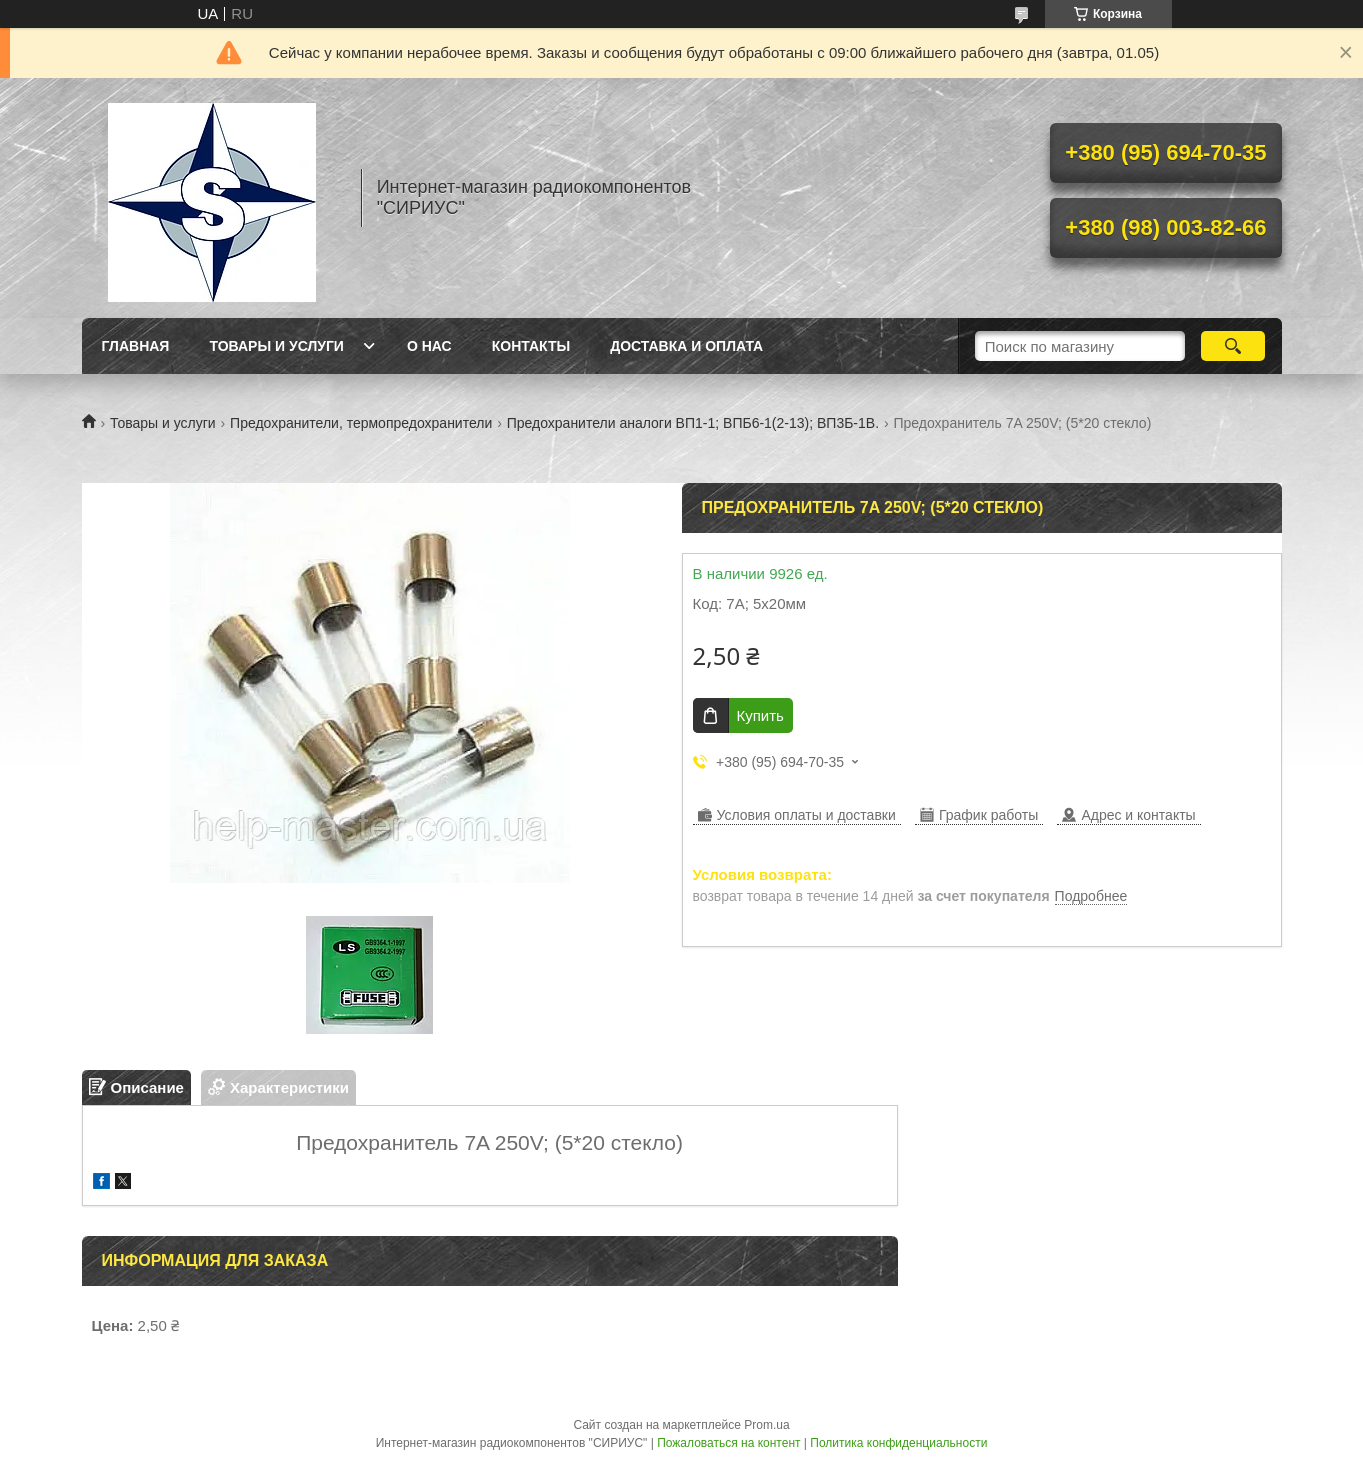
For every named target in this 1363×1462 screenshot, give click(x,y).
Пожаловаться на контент (728, 1443)
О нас (429, 346)
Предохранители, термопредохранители (361, 423)
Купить (760, 715)
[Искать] (1233, 346)
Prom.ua (766, 1425)
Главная (136, 346)
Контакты (531, 346)
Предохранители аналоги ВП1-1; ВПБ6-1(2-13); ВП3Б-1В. (693, 423)
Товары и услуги (276, 346)
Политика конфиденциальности (898, 1443)
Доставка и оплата (686, 346)
